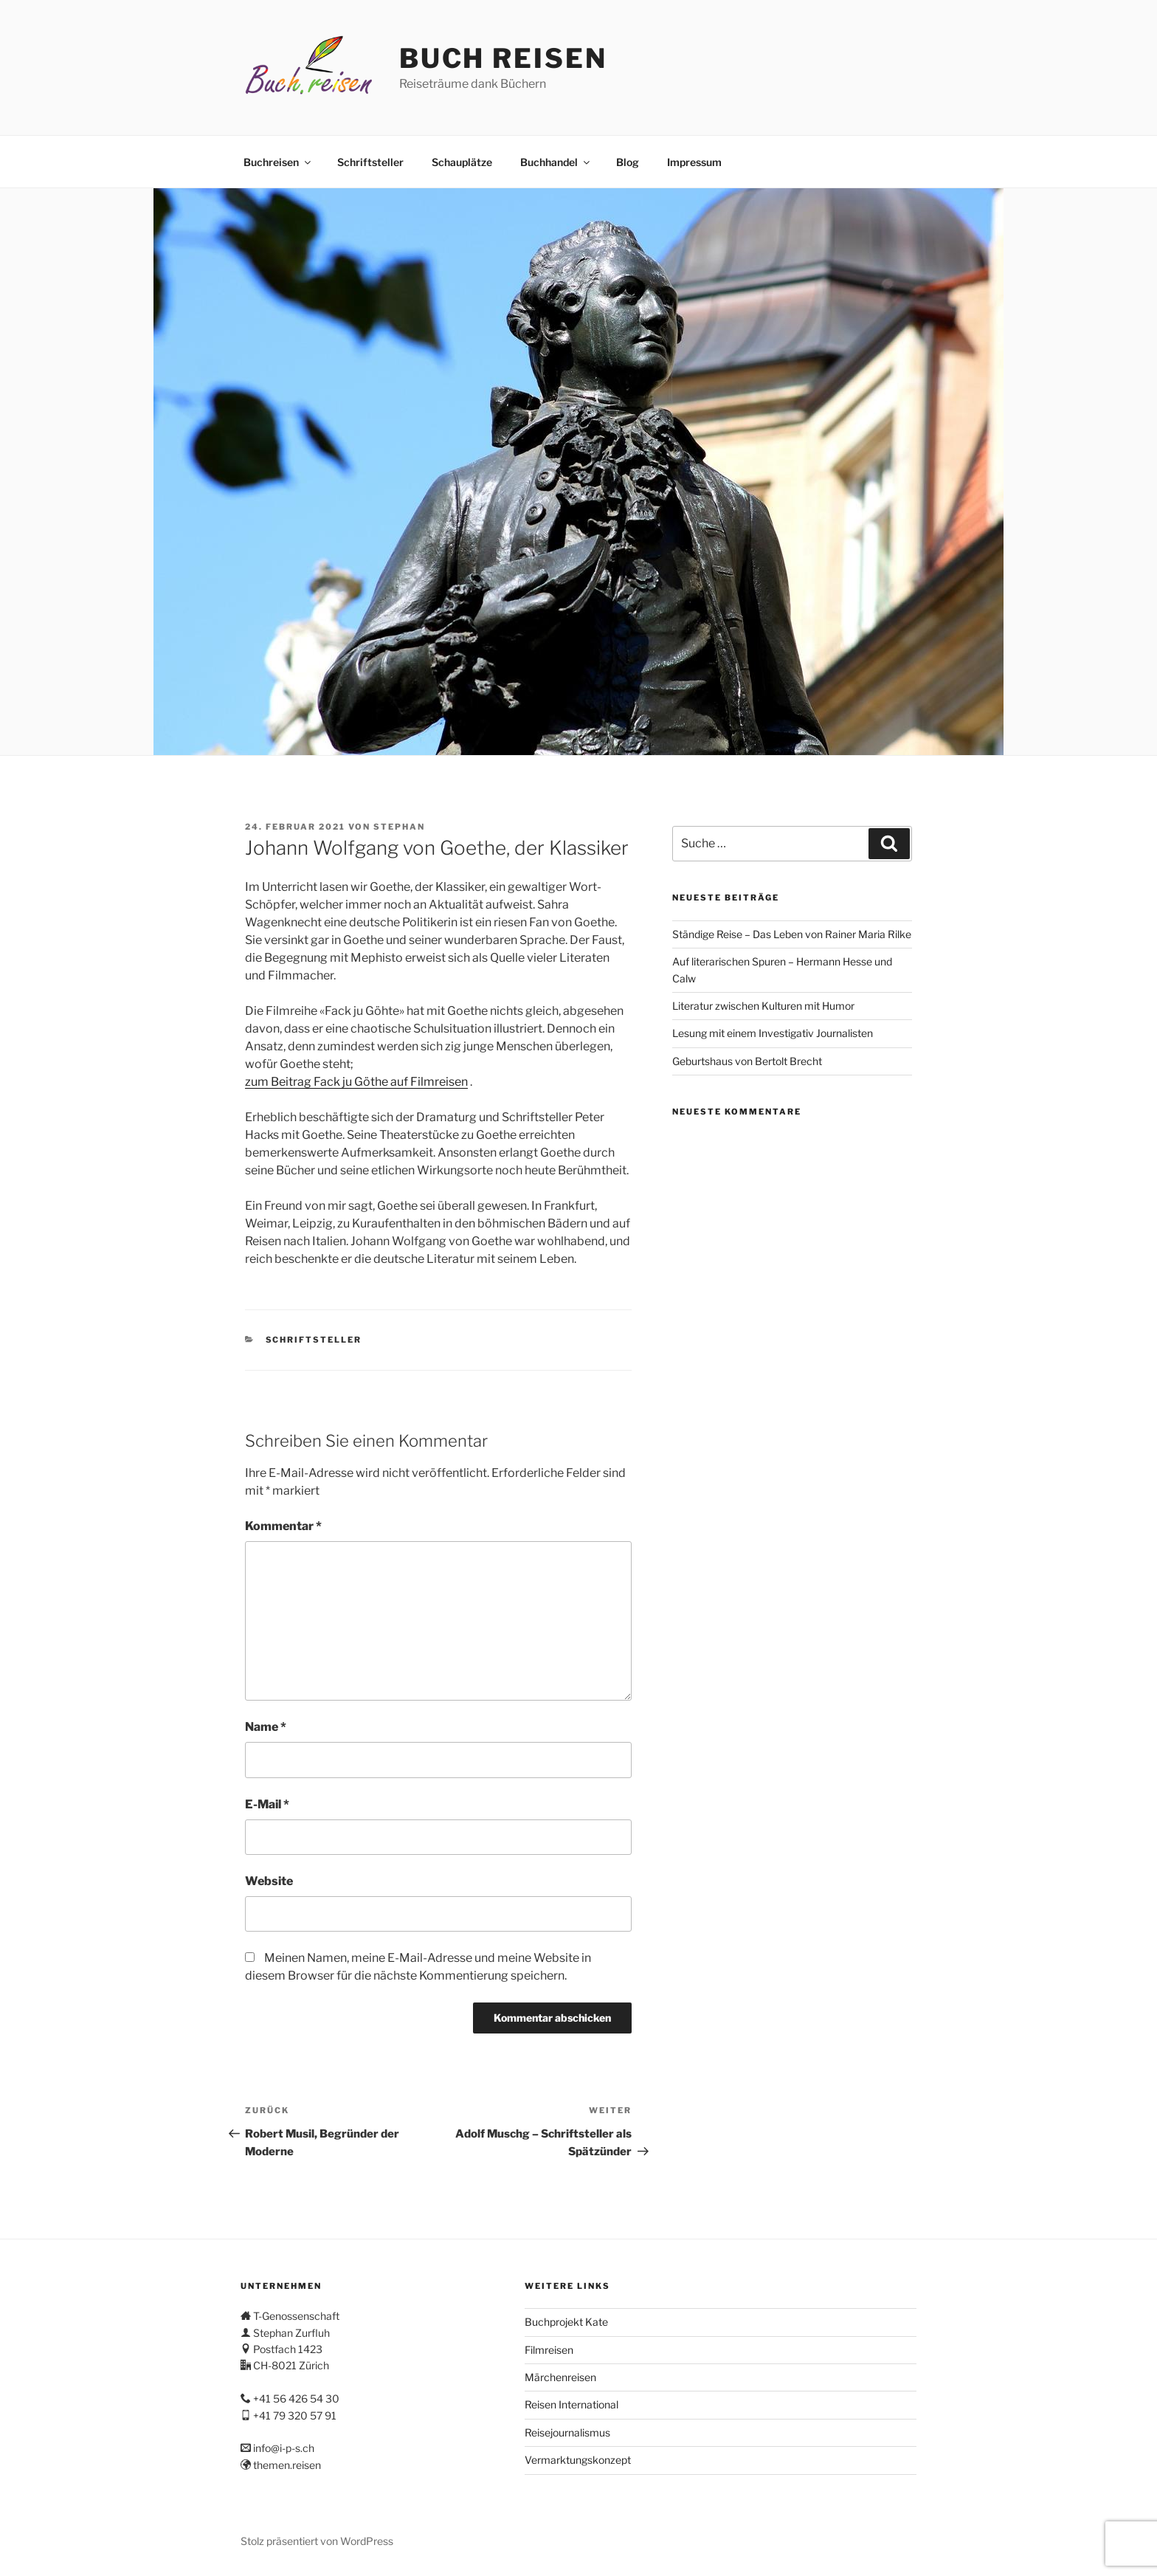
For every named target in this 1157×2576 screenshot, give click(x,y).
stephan (399, 827)
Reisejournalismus (567, 2432)
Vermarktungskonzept (578, 2459)
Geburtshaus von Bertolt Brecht (747, 1061)
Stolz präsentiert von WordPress (317, 2541)
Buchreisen (278, 162)
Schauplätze (462, 162)
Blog (627, 162)
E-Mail (267, 1804)
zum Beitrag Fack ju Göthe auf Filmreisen (356, 1082)
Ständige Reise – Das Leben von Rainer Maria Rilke (791, 934)
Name (265, 1727)
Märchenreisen (560, 2377)
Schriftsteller (370, 162)
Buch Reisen (503, 58)
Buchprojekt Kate (566, 2321)
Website (269, 1881)
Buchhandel (556, 162)
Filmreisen (549, 2349)
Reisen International (571, 2404)
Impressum (694, 162)
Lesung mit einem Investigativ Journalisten (772, 1033)
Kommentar (283, 1526)
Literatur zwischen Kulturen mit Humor (763, 1005)
